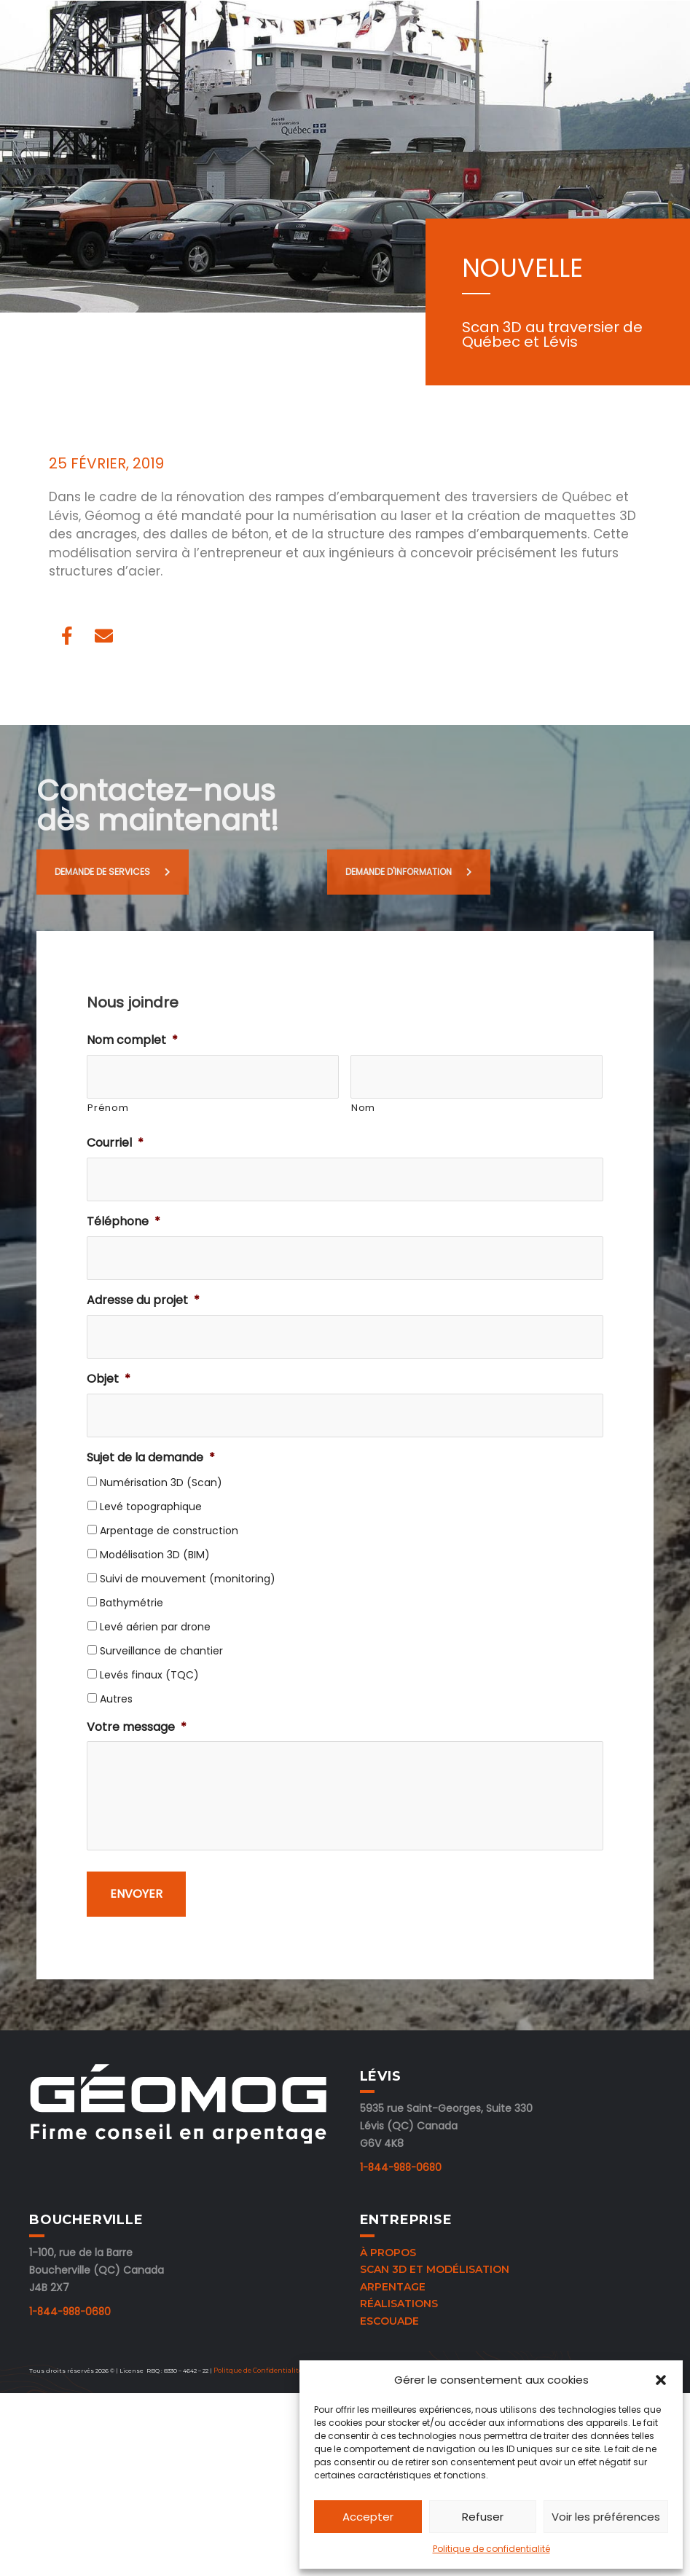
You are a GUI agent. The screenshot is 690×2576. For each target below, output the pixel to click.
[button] (661, 2380)
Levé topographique (151, 1506)
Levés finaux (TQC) (149, 1675)
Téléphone (123, 1222)
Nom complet (132, 1040)
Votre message (137, 1727)
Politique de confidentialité (491, 2548)
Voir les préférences (606, 2516)
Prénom (107, 1108)
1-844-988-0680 (398, 2181)
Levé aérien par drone (155, 1626)
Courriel (115, 1143)
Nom (363, 1108)
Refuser (482, 2516)
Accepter (367, 2516)
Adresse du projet (143, 1300)
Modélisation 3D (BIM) (155, 1554)
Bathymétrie (131, 1602)
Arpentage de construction (169, 1530)
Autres (116, 1699)
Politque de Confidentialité (256, 2381)
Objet (108, 1379)
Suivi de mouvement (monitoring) (187, 1578)
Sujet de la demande (151, 1458)
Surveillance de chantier (161, 1651)
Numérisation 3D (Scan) (161, 1482)
